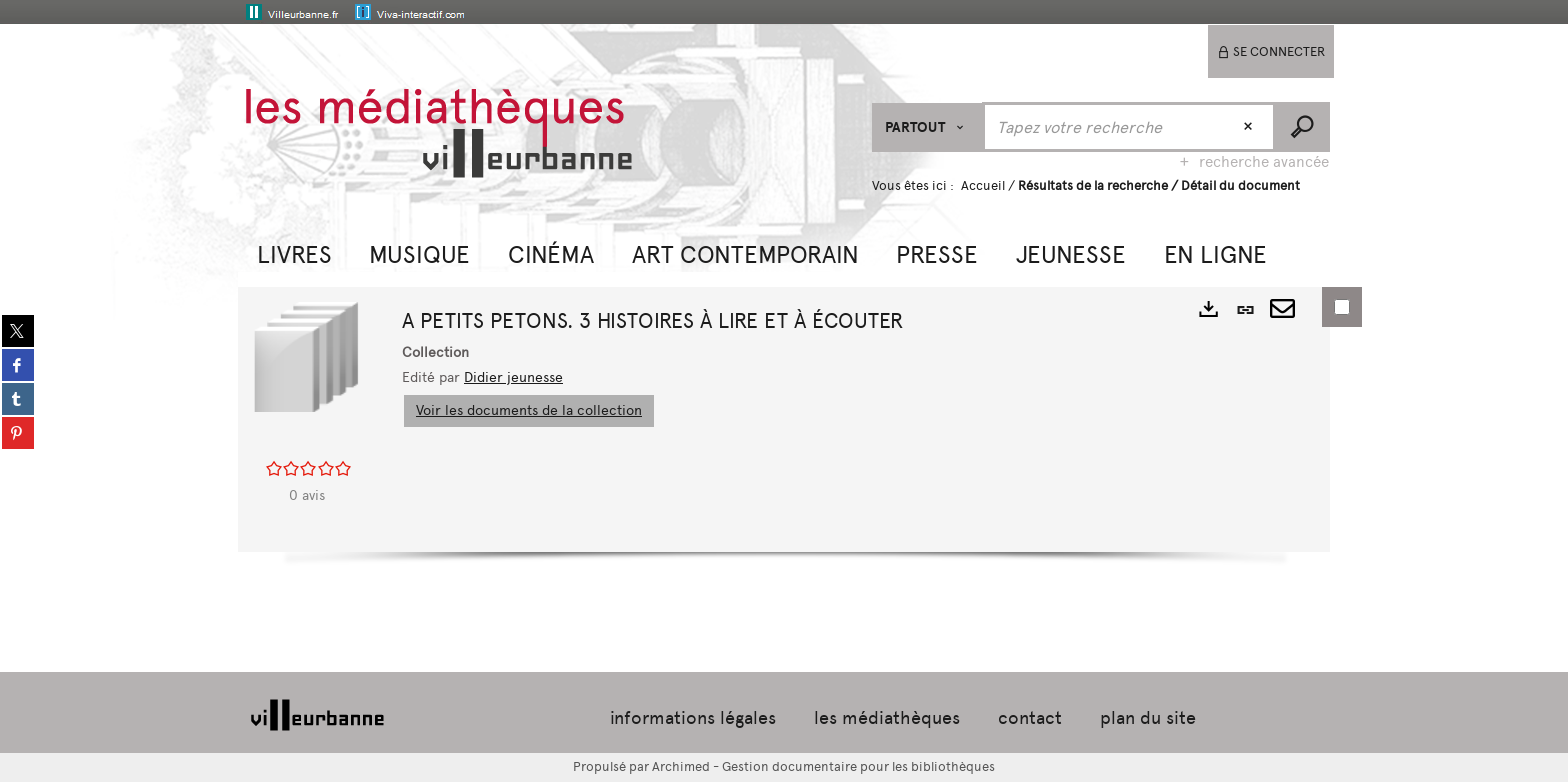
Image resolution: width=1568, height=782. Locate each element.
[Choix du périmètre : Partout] (927, 127)
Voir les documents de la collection (529, 410)
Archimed (681, 766)
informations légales (693, 718)
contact (1030, 718)
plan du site (1148, 718)
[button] (294, 252)
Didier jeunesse (513, 377)
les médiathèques (887, 718)
